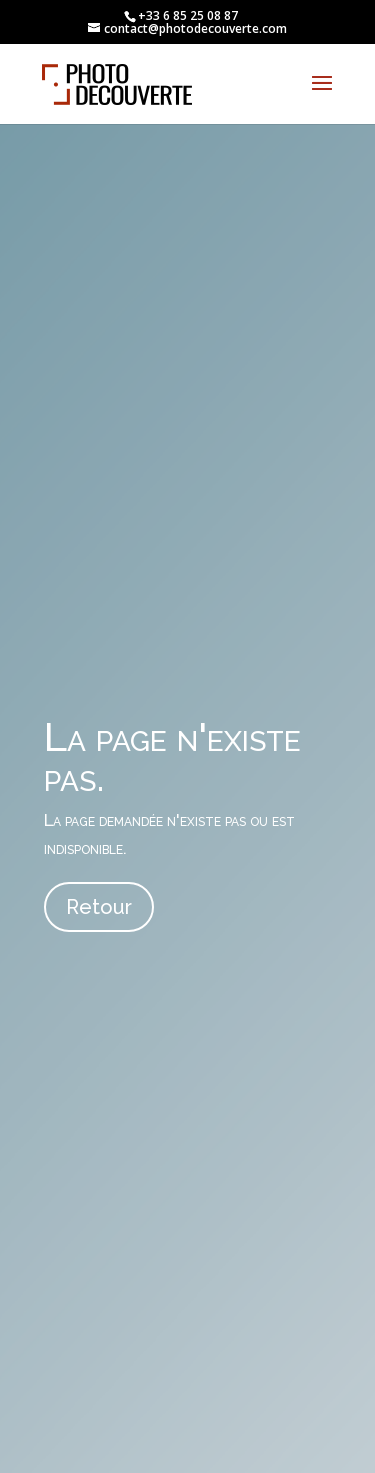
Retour (99, 907)
